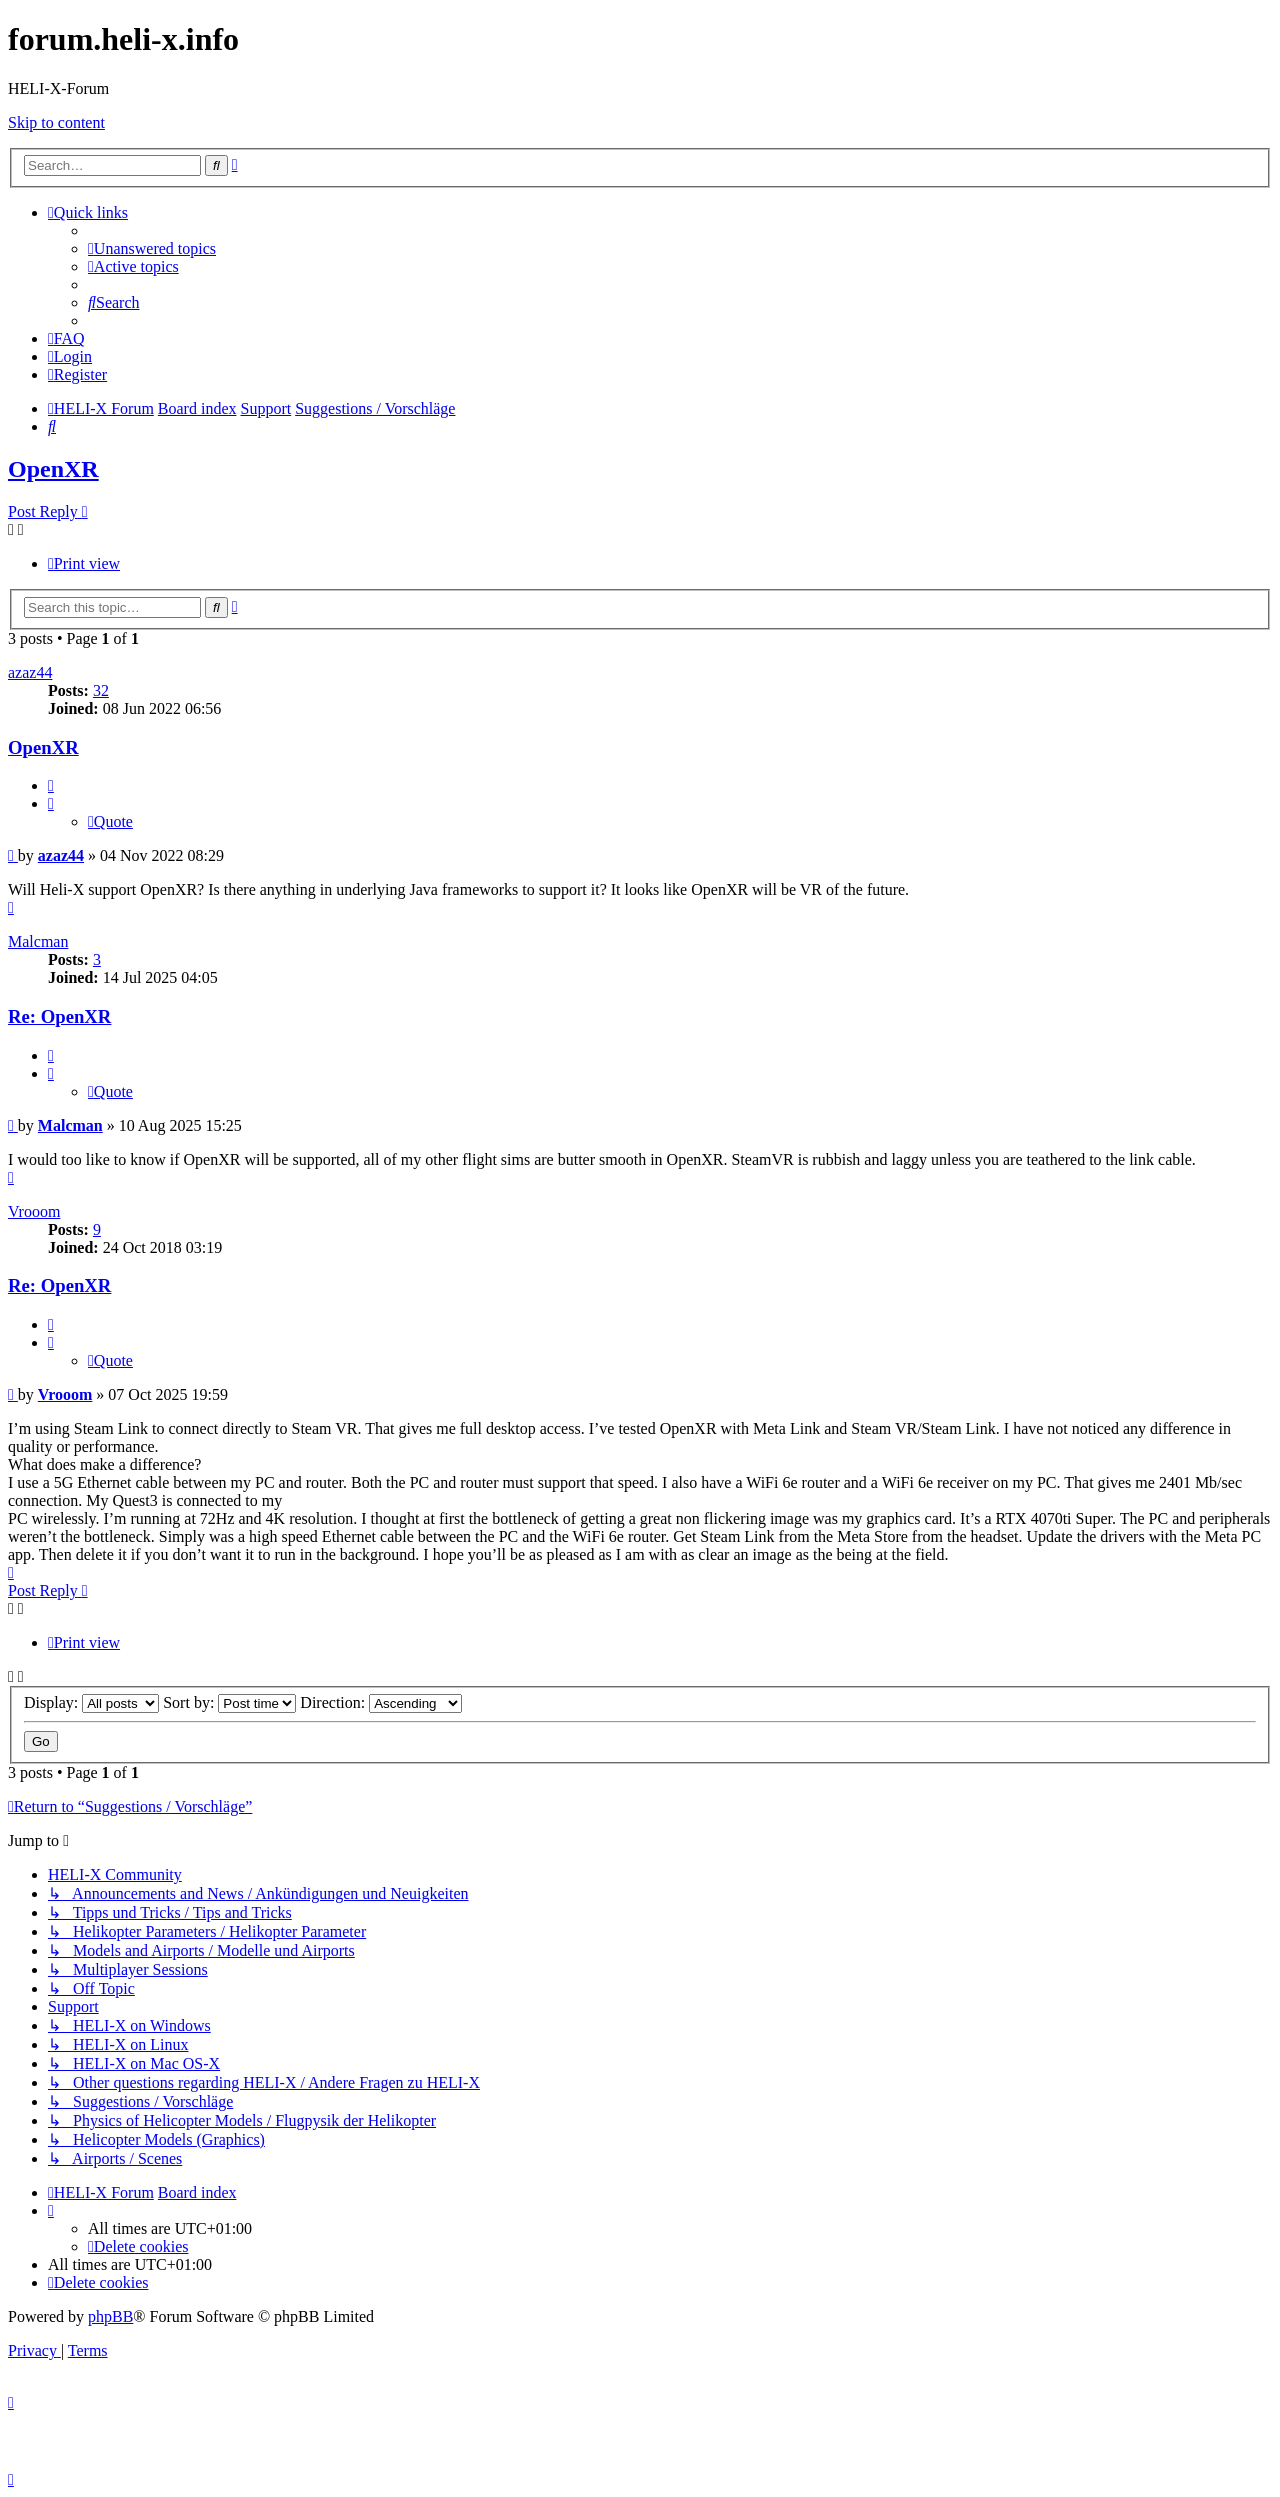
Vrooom (34, 1211)
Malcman (38, 941)
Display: (91, 1702)
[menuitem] (152, 248)
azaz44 (30, 672)
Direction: (381, 1702)
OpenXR (53, 469)
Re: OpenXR (59, 1016)
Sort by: (229, 1702)
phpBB (110, 2316)
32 (101, 690)
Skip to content (56, 122)
